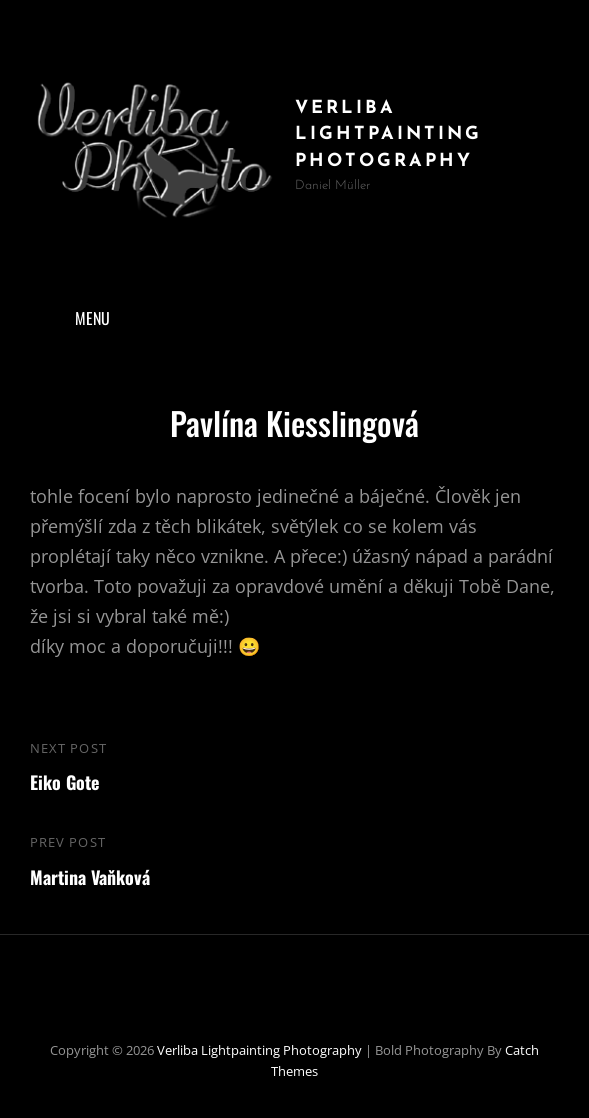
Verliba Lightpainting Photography (388, 135)
